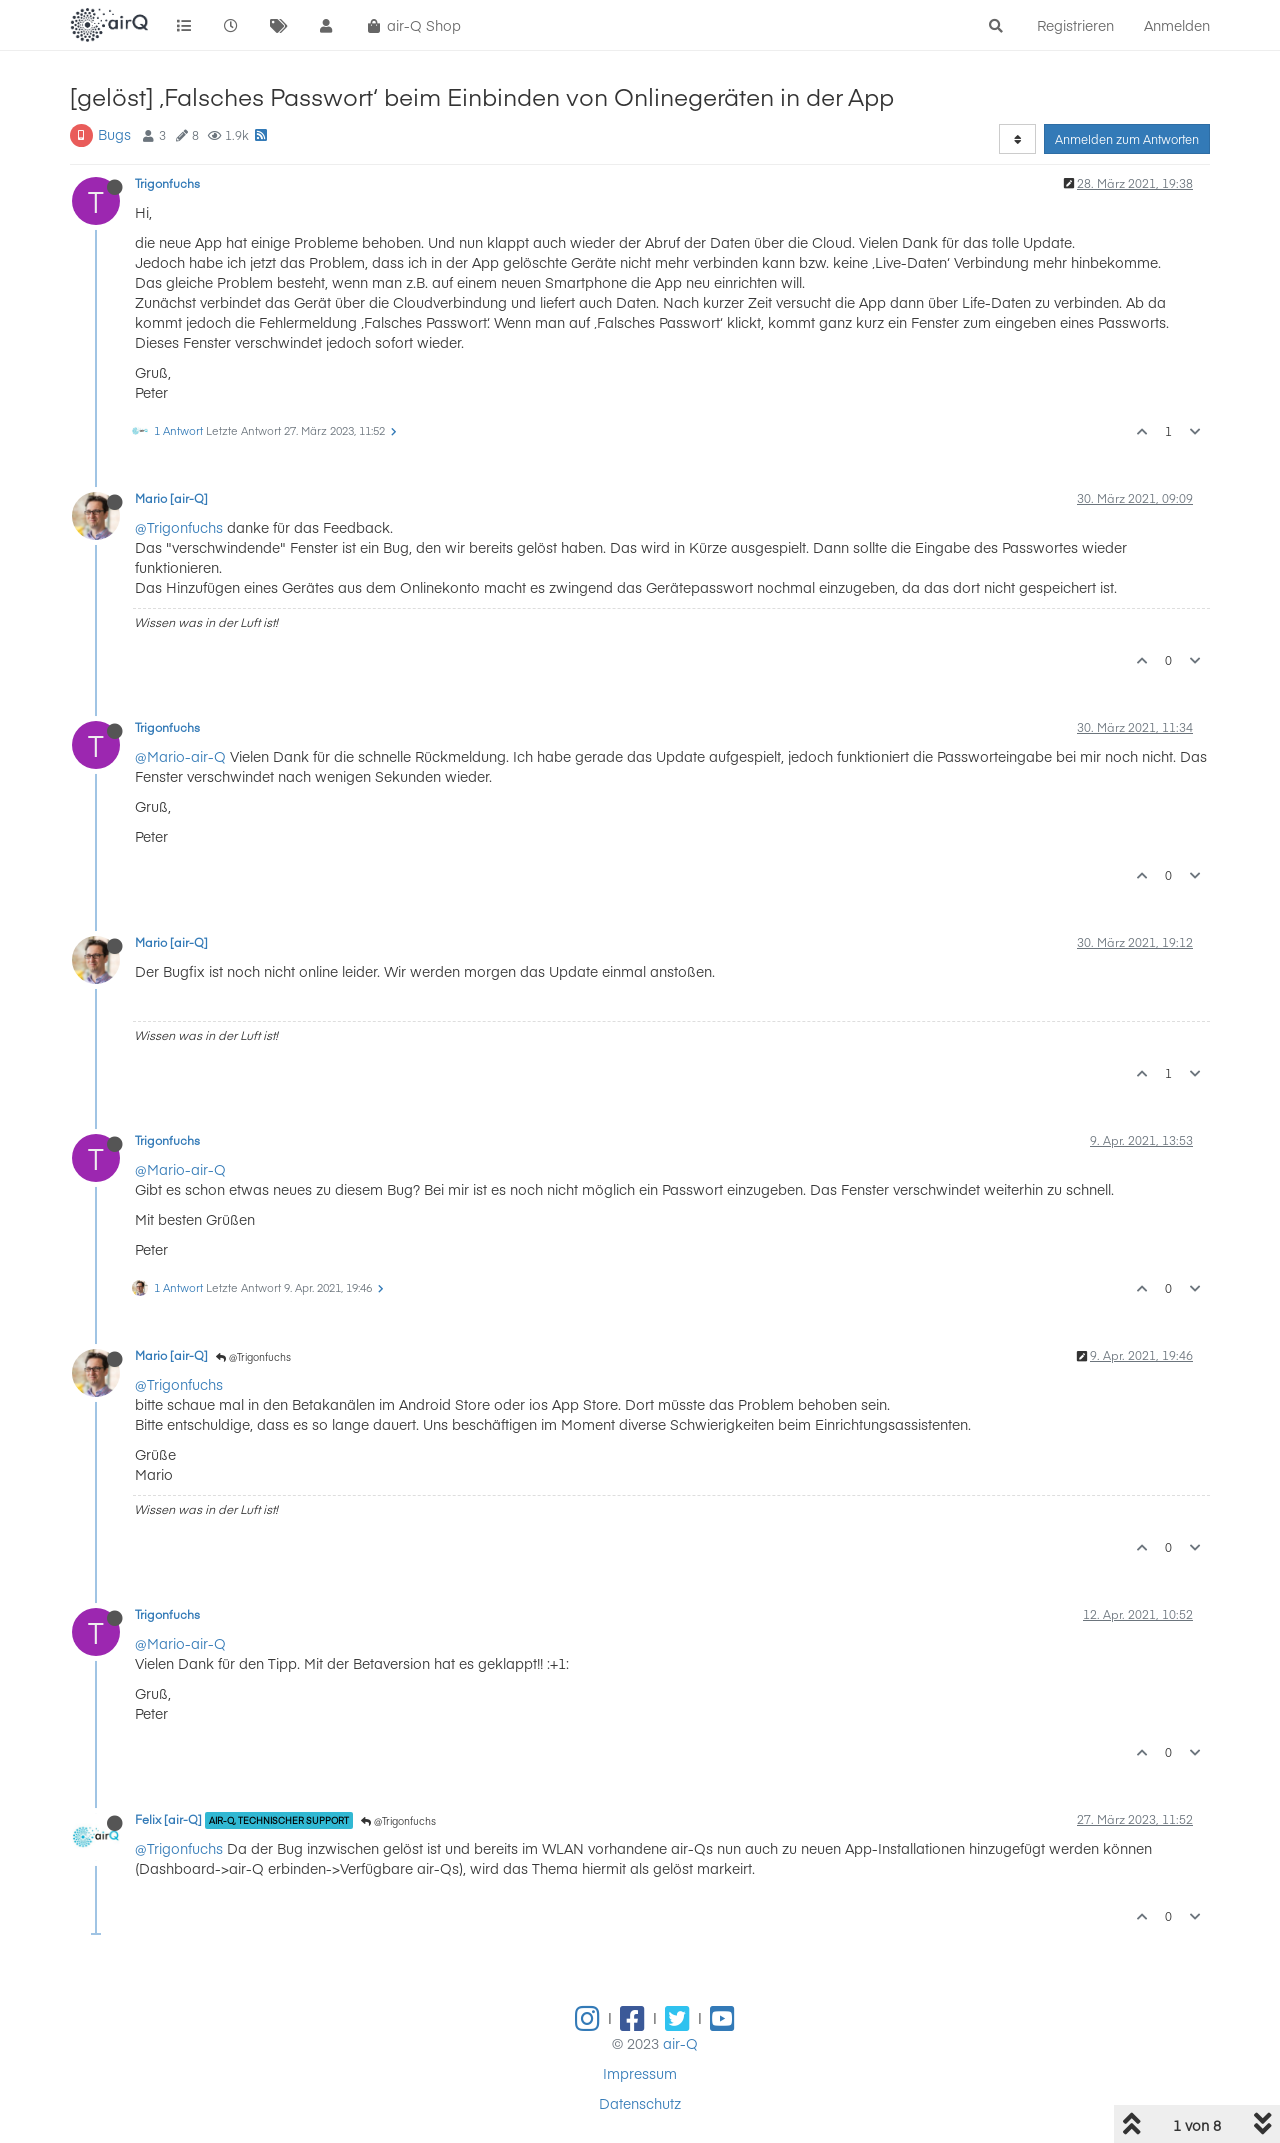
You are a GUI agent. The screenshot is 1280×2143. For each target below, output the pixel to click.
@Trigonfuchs (179, 527)
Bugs (114, 134)
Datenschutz (640, 2103)
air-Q (680, 2043)
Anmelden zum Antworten (1127, 139)
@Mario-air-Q (180, 756)
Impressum (640, 2073)
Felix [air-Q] (168, 1819)
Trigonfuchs (167, 183)
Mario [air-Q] (171, 498)
